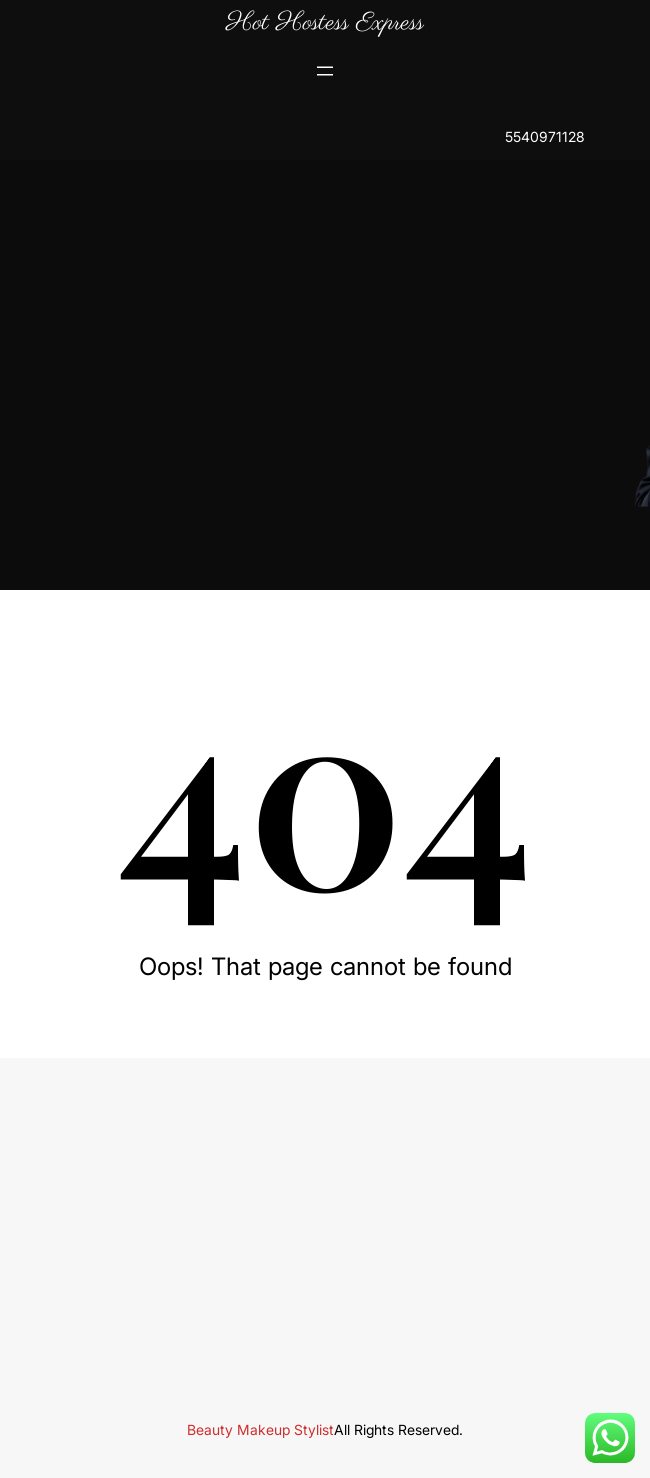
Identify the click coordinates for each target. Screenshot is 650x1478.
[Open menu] (325, 71)
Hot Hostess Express (325, 23)
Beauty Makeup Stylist (260, 1429)
